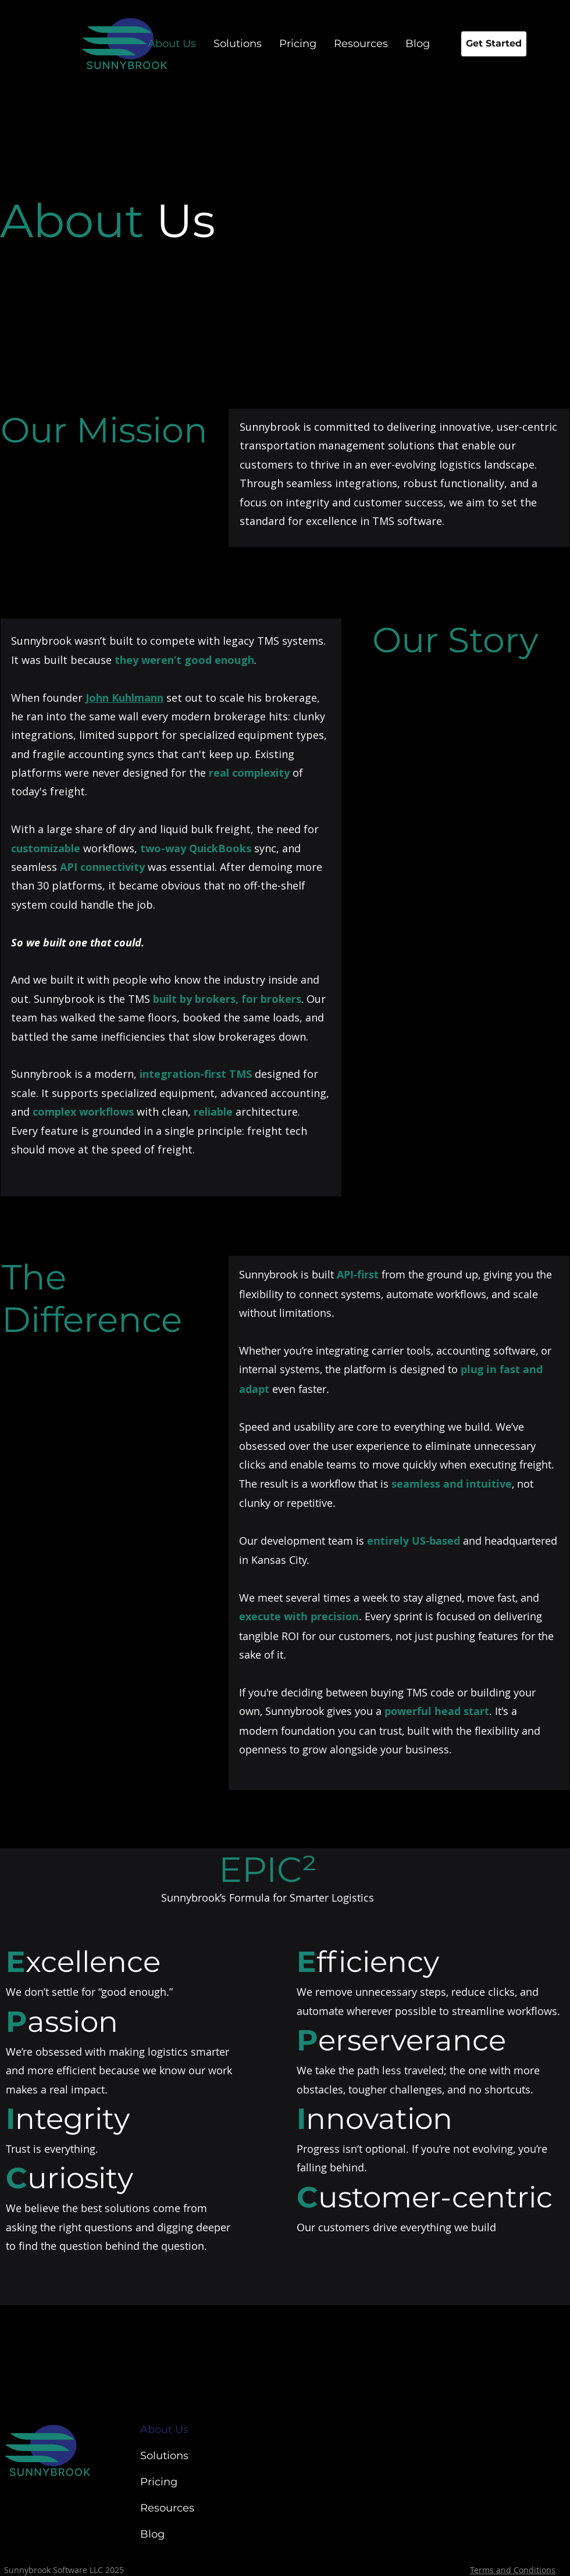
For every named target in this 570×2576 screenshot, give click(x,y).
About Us (164, 2429)
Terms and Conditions (512, 2569)
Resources (167, 2508)
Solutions (164, 2455)
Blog (152, 2534)
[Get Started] (493, 43)
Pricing (158, 2481)
